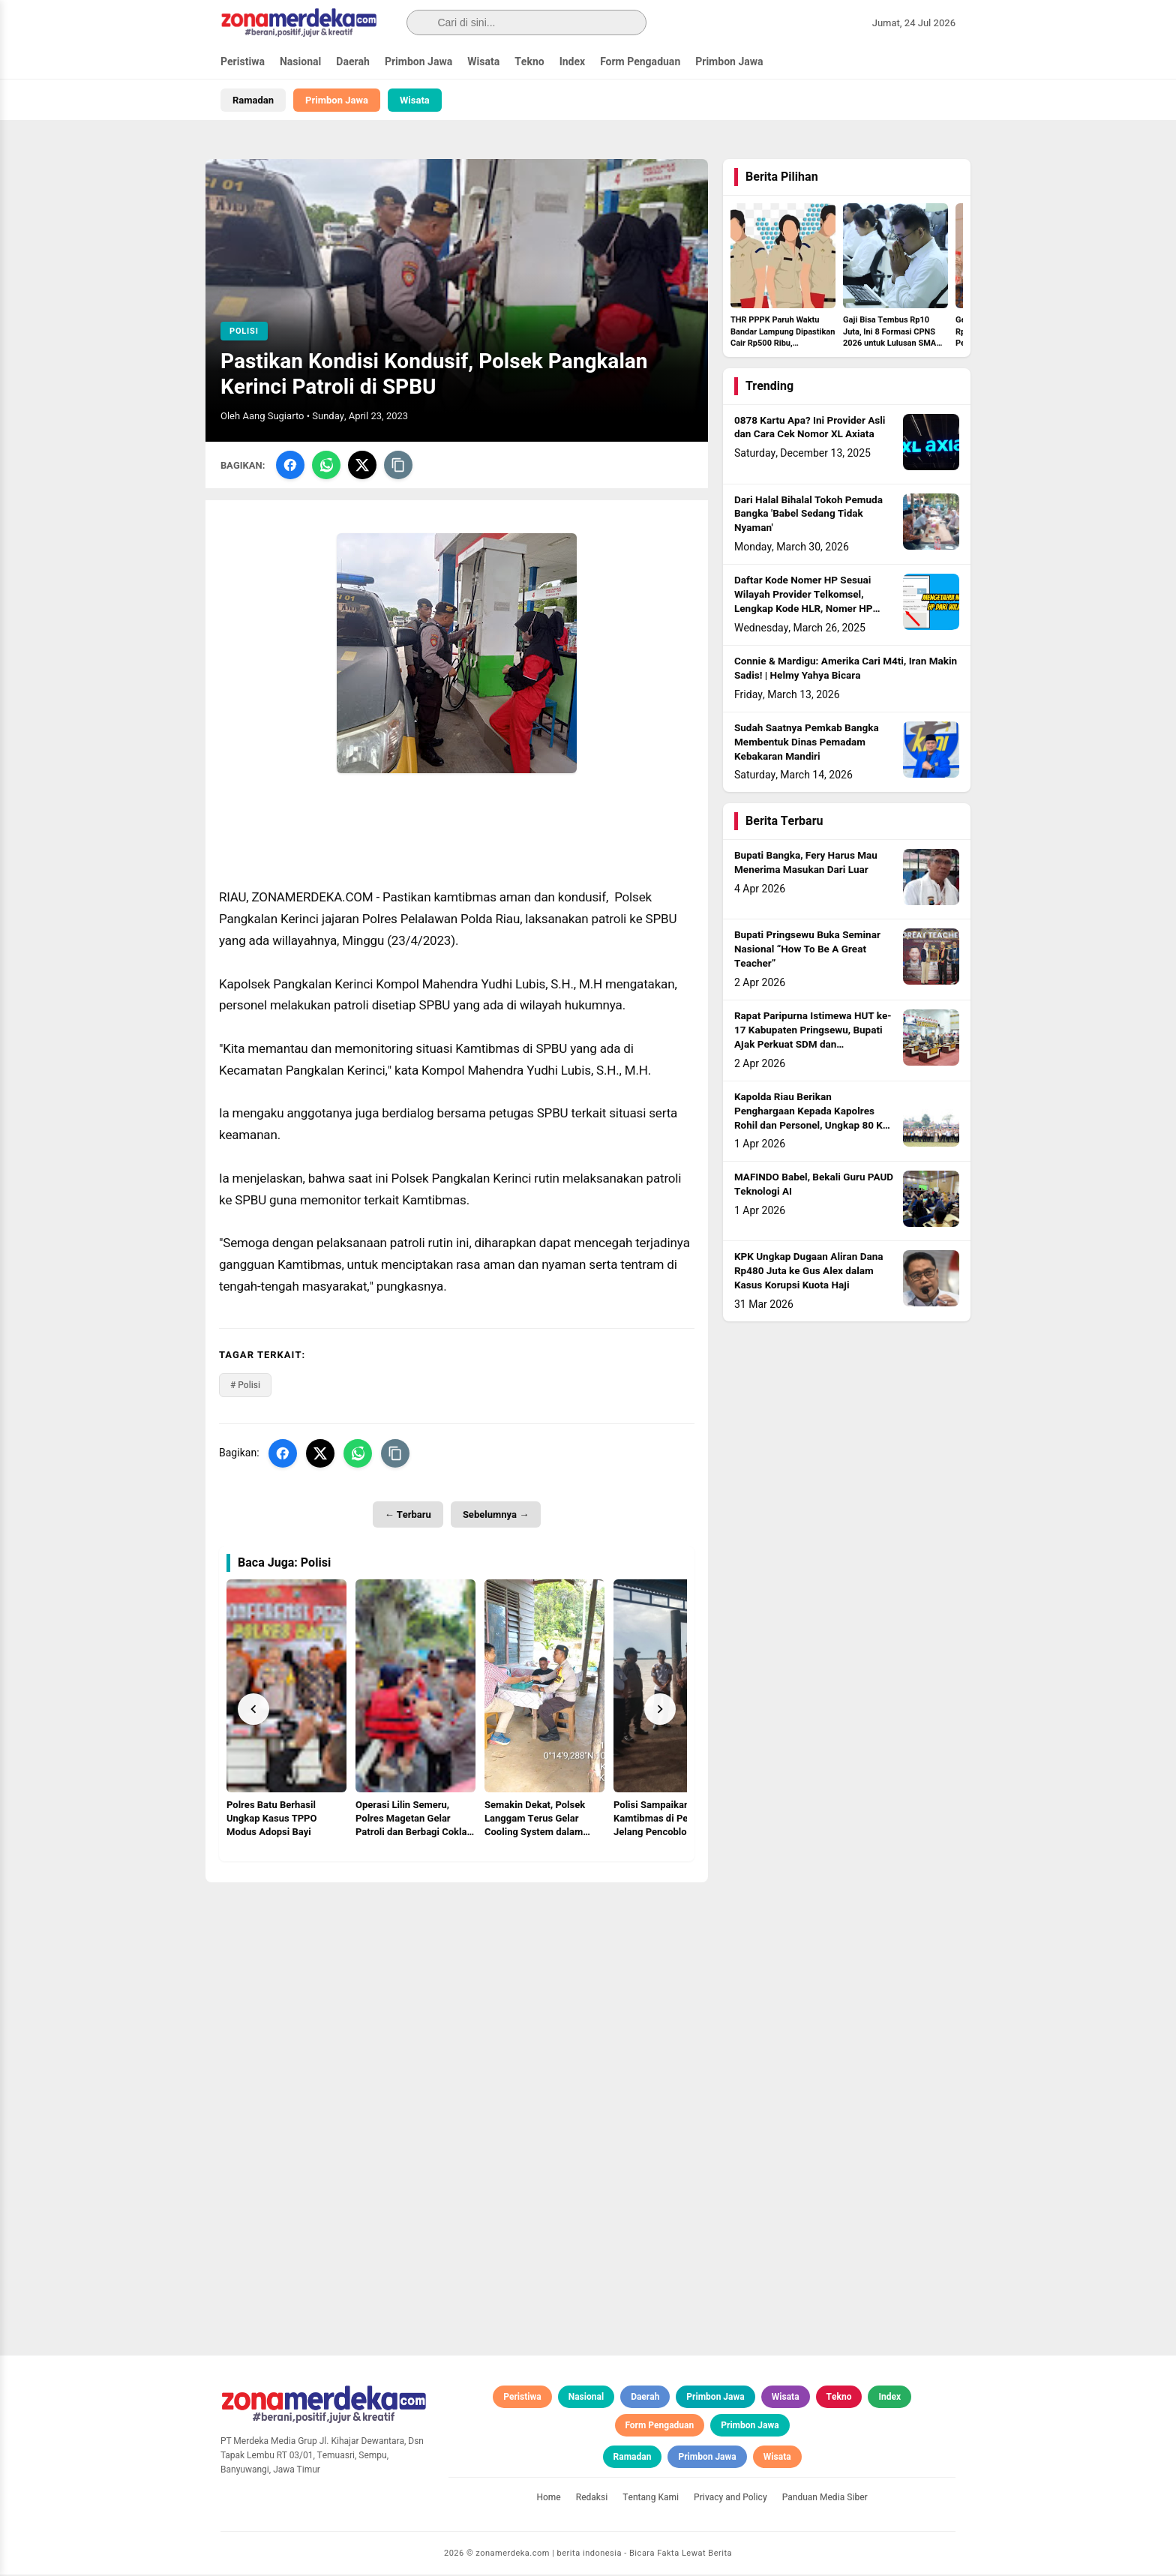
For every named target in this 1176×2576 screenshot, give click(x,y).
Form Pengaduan (640, 62)
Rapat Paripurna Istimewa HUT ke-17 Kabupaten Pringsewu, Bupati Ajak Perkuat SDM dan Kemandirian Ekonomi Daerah (813, 1040)
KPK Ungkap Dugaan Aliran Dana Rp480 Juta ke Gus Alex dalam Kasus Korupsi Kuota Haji (808, 1273)
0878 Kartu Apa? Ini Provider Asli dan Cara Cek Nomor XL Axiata (809, 429)
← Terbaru (408, 1516)
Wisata (483, 62)
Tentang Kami (650, 2499)
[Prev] (253, 1711)
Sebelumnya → (496, 1516)
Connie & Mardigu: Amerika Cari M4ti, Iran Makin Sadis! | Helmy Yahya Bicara (845, 670)
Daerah (353, 62)
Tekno (529, 62)
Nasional (300, 62)
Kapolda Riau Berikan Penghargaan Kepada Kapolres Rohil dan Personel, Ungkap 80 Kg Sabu (811, 1120)
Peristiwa (242, 62)
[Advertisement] (457, 1989)
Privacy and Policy (730, 2499)
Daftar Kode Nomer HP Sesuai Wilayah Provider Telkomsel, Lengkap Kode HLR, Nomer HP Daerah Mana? (803, 604)
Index (573, 62)
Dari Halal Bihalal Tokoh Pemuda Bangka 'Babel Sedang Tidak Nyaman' (808, 516)
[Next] (660, 1711)
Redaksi (592, 2499)
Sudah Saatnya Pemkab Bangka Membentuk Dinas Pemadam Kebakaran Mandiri (806, 744)
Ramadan (253, 100)
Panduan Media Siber (825, 2499)
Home (548, 2499)
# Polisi (245, 1386)
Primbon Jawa (418, 62)
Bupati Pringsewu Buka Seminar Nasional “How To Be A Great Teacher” (807, 951)
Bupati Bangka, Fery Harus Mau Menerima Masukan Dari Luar (806, 865)
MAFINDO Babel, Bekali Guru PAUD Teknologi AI (813, 1186)
